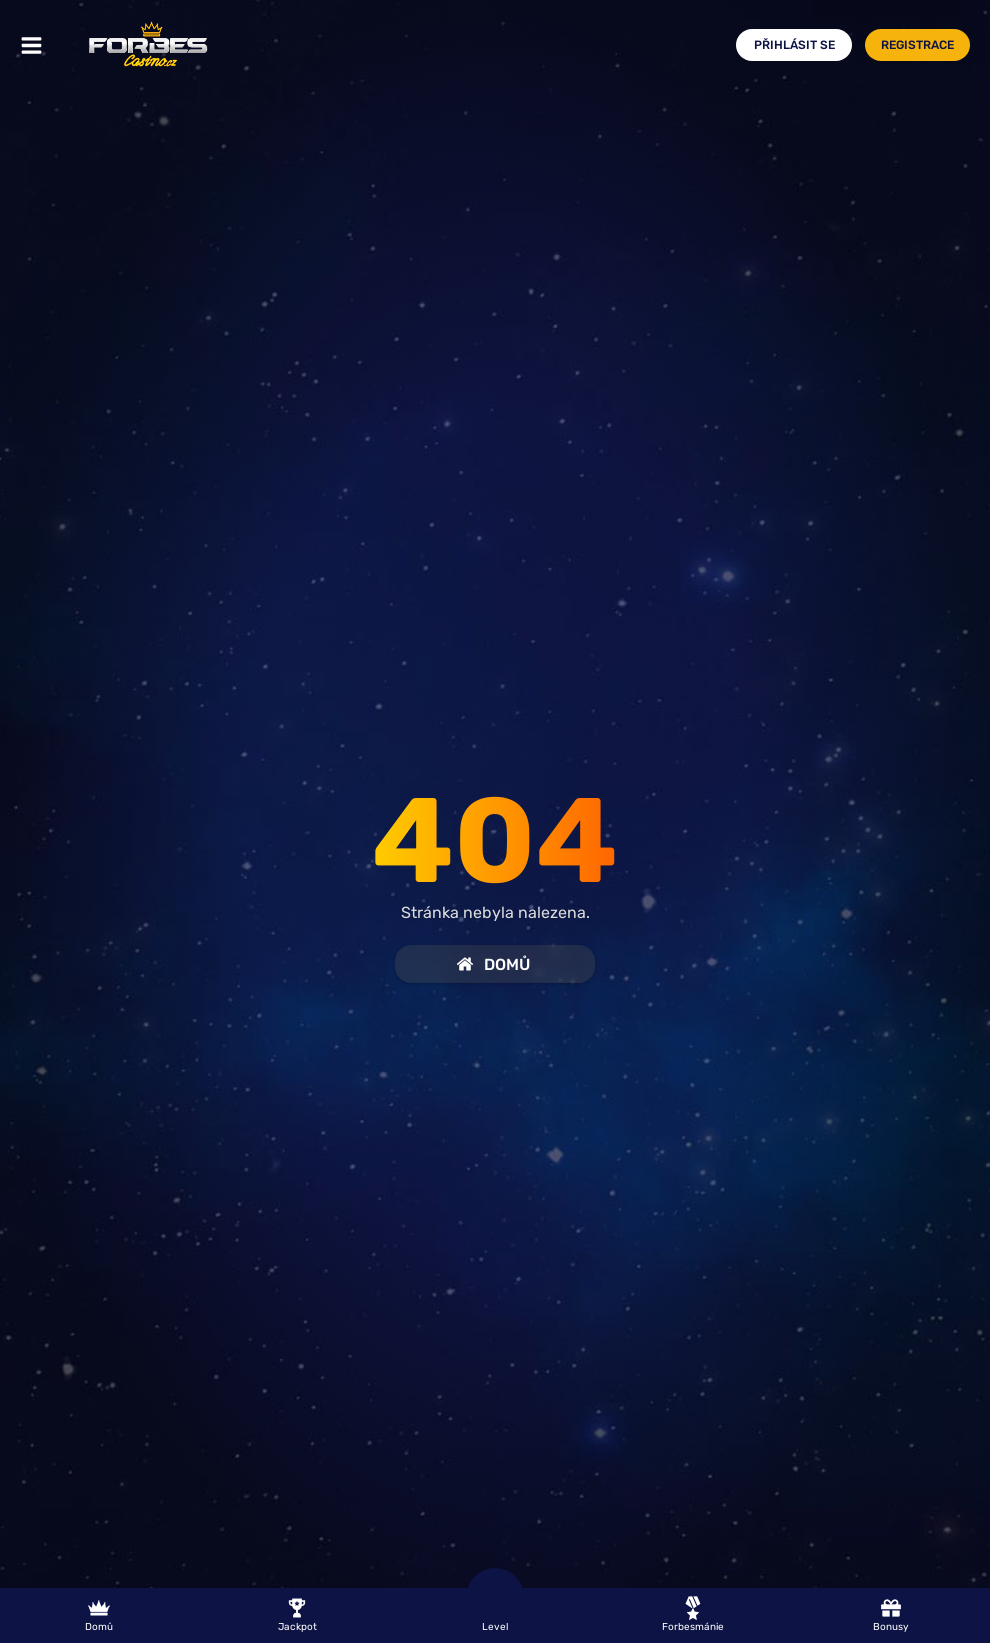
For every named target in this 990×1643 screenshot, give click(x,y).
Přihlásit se (794, 45)
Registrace (917, 45)
